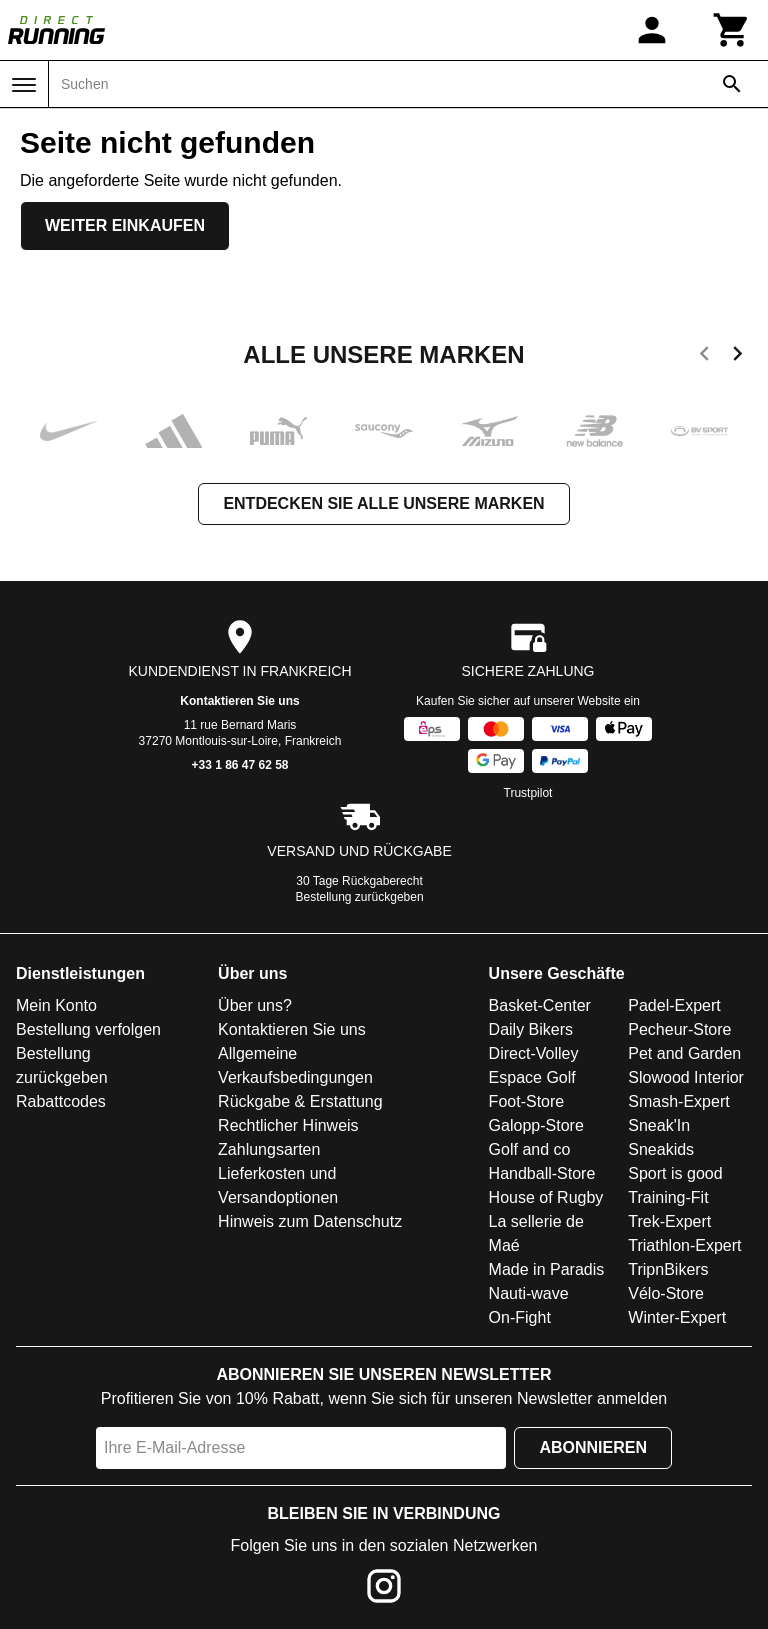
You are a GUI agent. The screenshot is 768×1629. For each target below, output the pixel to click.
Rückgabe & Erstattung (300, 1101)
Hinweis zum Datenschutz (310, 1221)
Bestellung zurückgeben (360, 897)
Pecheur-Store (679, 1029)
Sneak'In (659, 1125)
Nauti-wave (529, 1293)
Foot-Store (527, 1101)
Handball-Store (542, 1173)
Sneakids (661, 1149)
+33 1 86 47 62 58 (239, 765)
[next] (737, 357)
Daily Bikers (531, 1029)
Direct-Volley (534, 1053)
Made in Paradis (547, 1269)
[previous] (704, 357)
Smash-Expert (678, 1101)
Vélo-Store (666, 1293)
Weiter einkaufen (125, 225)
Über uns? (255, 1005)
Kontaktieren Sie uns (239, 701)
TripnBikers (668, 1269)
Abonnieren (593, 1447)
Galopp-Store (536, 1125)
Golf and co (530, 1149)
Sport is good (675, 1173)
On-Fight (520, 1317)
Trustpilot (528, 793)
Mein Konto (56, 1005)
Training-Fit (668, 1197)
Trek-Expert (669, 1221)
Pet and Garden (684, 1053)
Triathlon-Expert (684, 1245)
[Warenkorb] (732, 30)
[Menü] (24, 85)
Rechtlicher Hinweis (288, 1125)
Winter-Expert (677, 1317)
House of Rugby (546, 1197)
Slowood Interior (686, 1077)
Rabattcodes (61, 1101)
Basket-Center (540, 1005)
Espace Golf (532, 1077)
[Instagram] (384, 1589)
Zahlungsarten (269, 1149)
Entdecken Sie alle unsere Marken (383, 503)
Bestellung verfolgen (88, 1029)
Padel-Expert (674, 1005)
